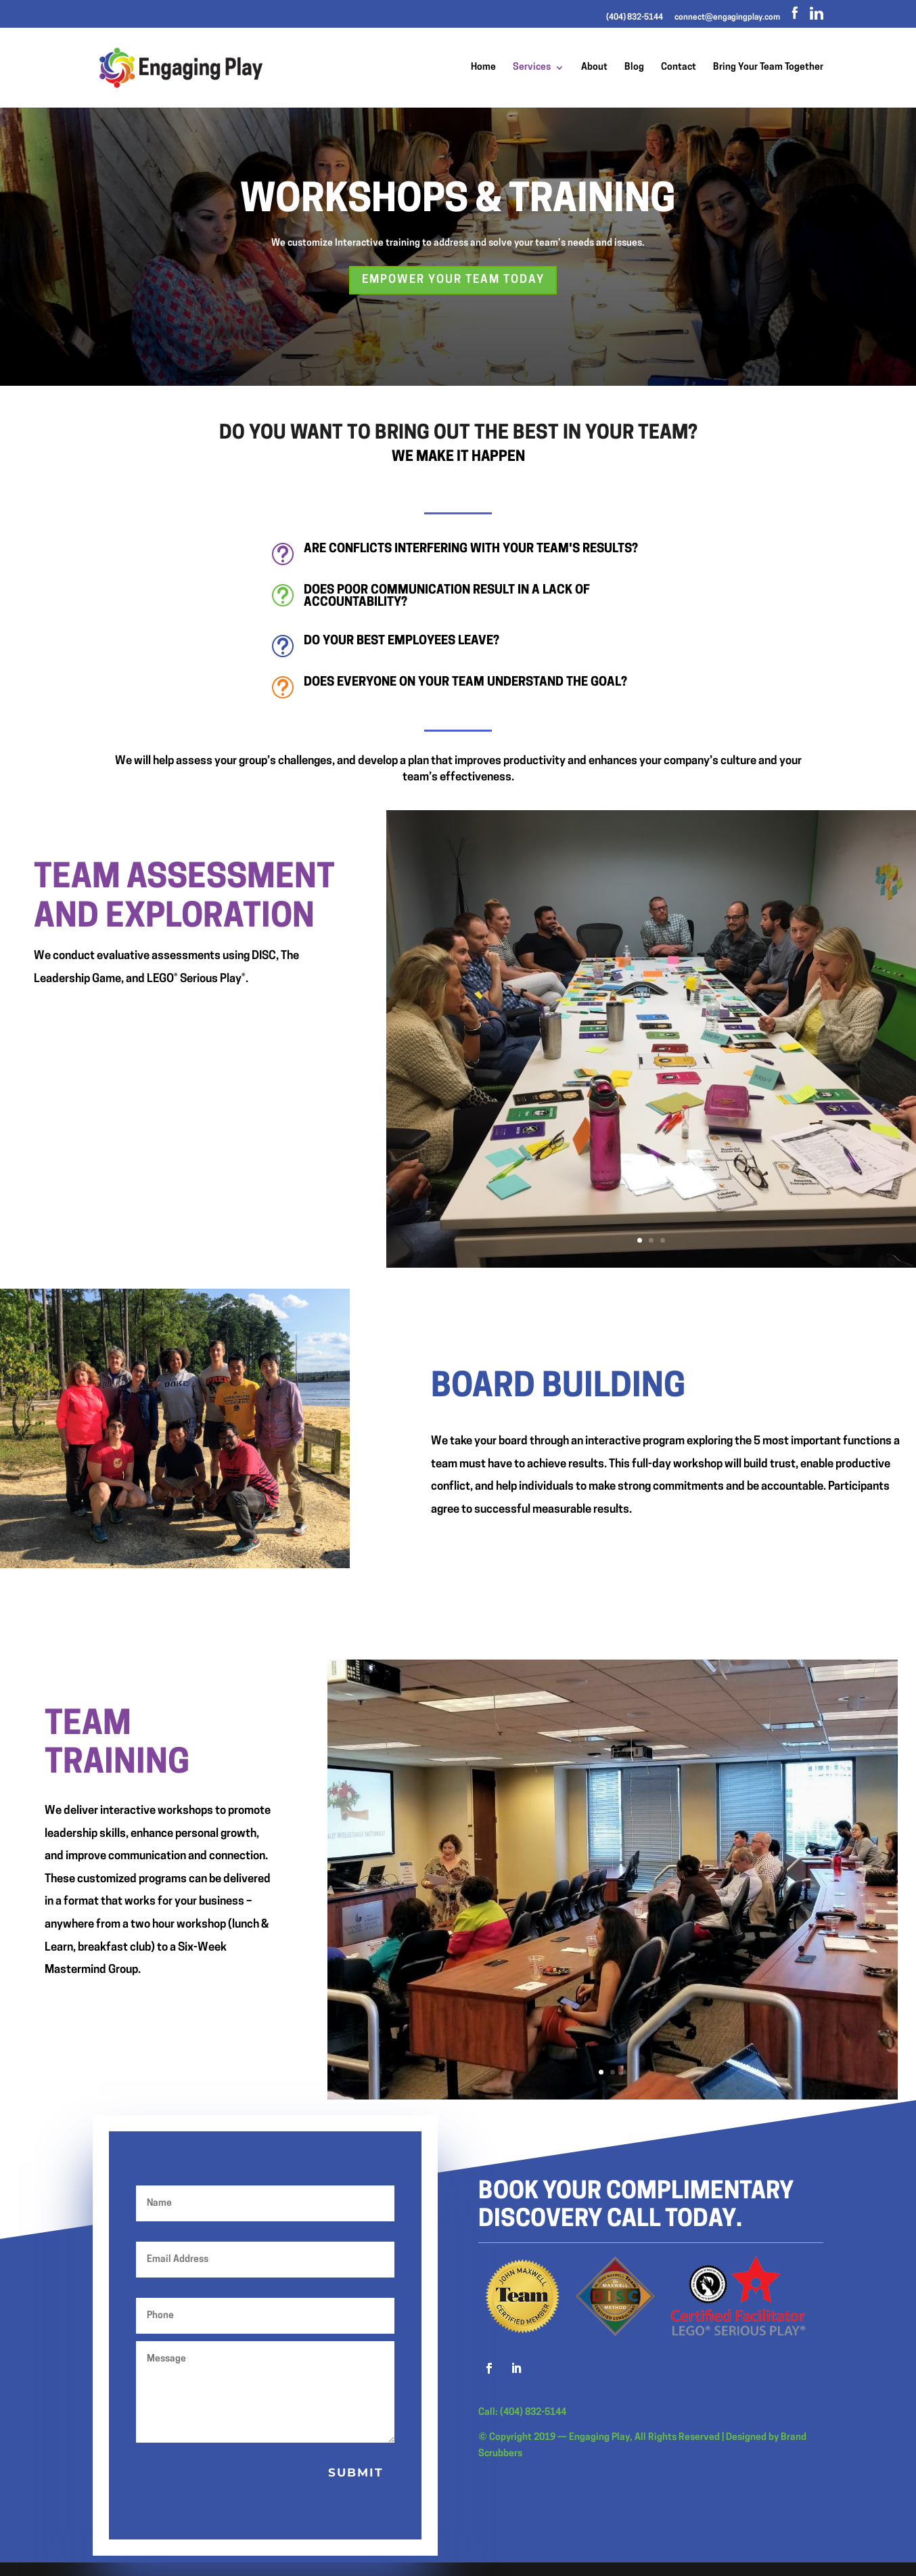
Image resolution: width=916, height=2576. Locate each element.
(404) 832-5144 (634, 18)
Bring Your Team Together (768, 67)
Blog (634, 67)
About (594, 67)
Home (483, 67)
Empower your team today (453, 280)
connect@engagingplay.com (727, 18)
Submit (356, 2472)
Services (532, 67)
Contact (678, 67)
